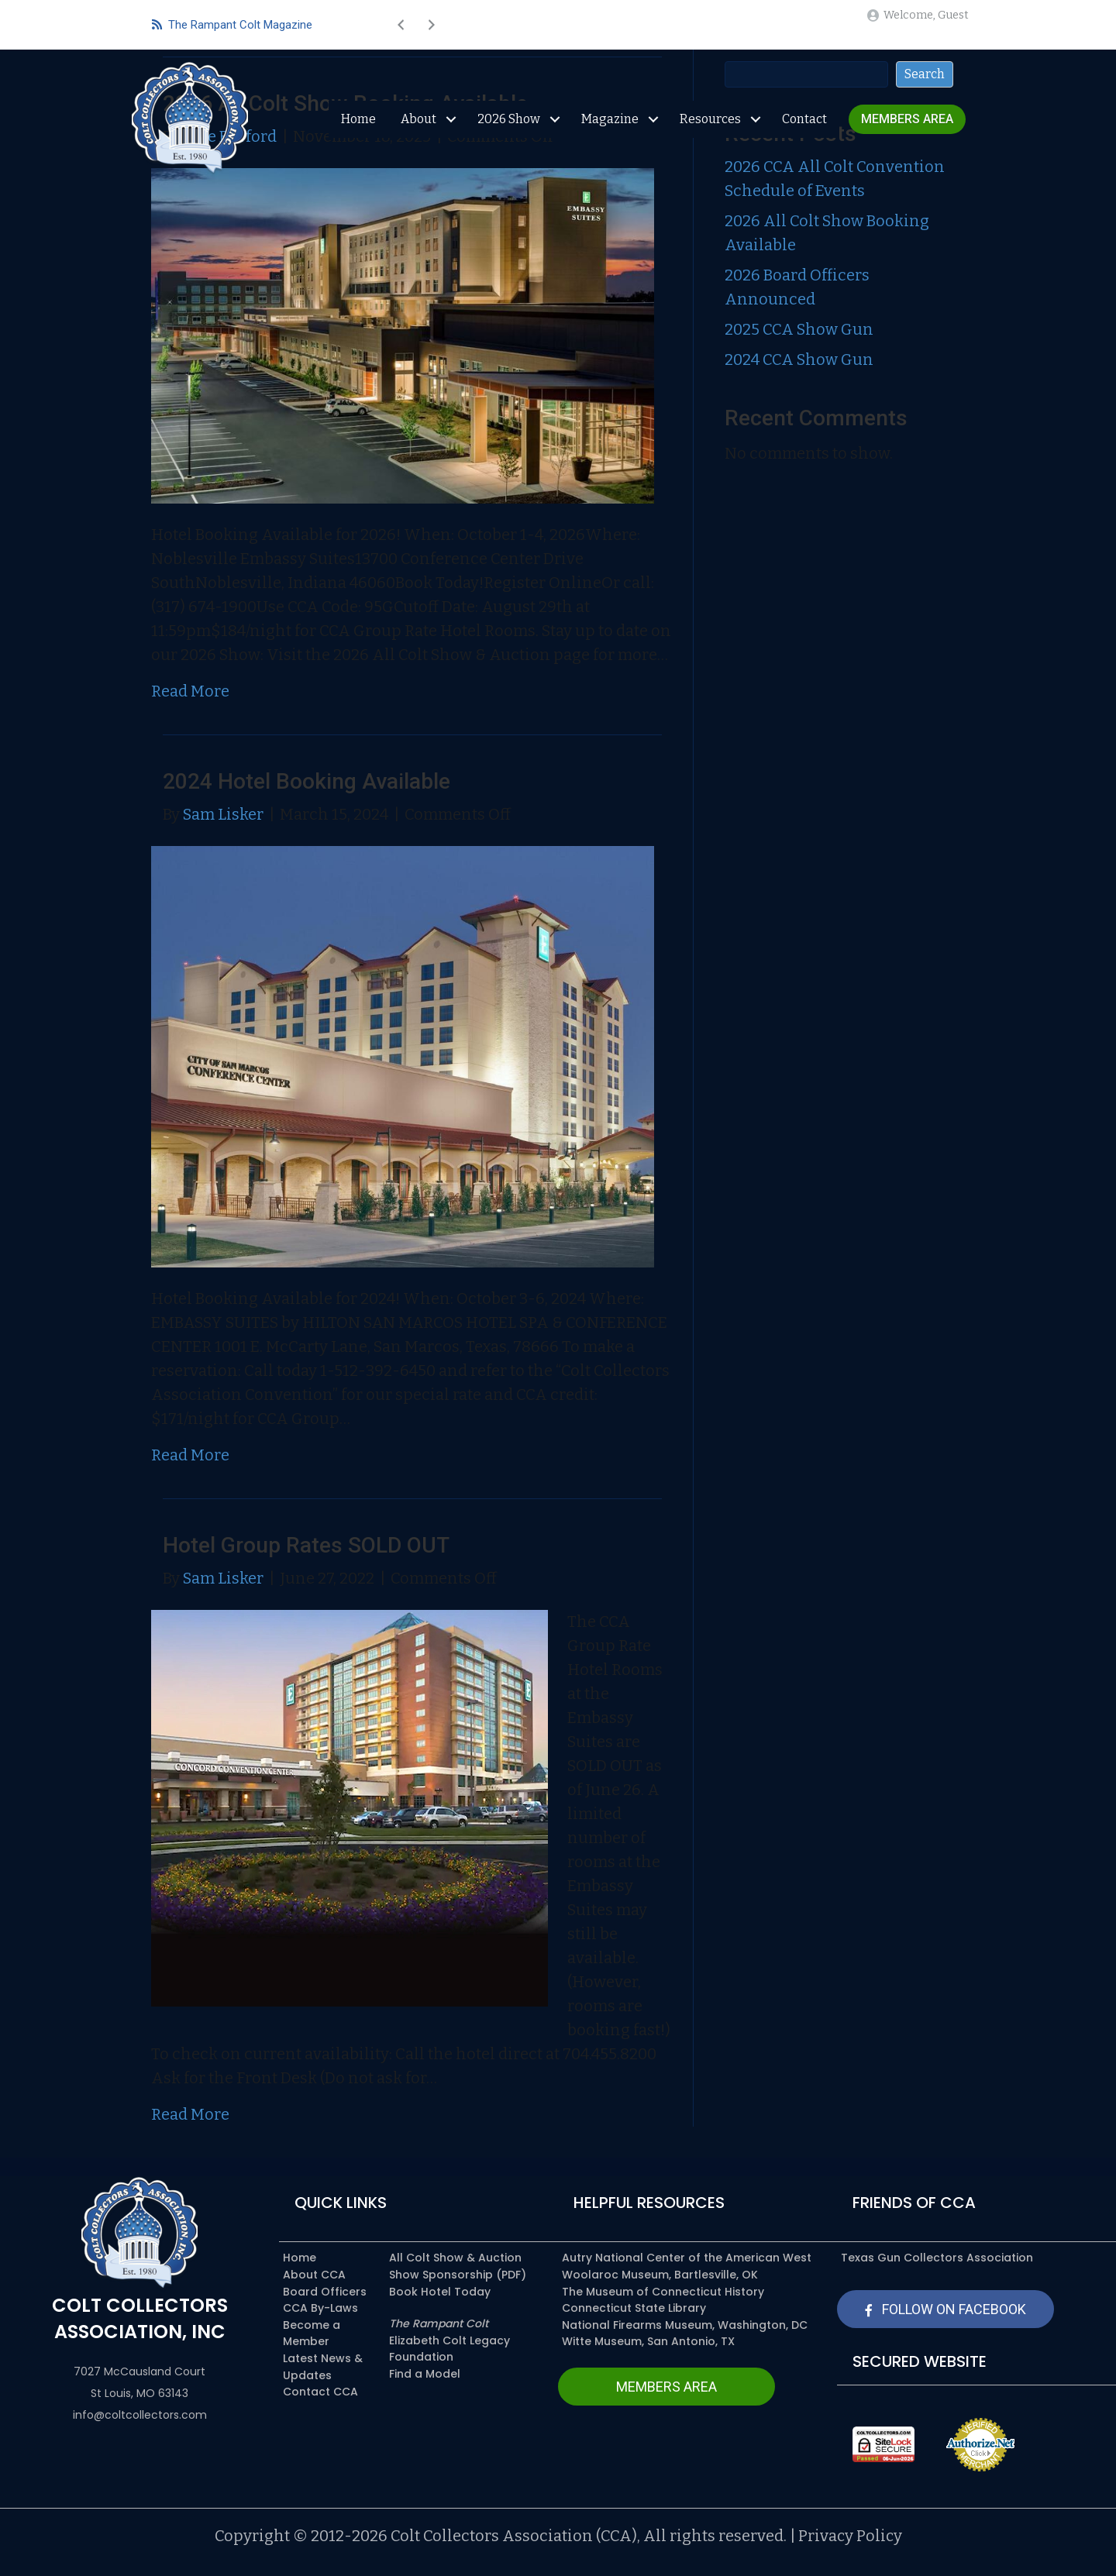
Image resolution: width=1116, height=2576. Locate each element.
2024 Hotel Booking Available (306, 781)
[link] (907, 120)
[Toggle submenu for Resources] (755, 119)
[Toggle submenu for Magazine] (653, 119)
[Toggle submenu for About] (451, 119)
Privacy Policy (850, 2535)
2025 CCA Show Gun (799, 329)
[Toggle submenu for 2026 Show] (554, 119)
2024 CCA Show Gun (799, 359)
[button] (400, 25)
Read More (190, 691)
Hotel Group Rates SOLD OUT (306, 1545)
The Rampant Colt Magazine (232, 25)
